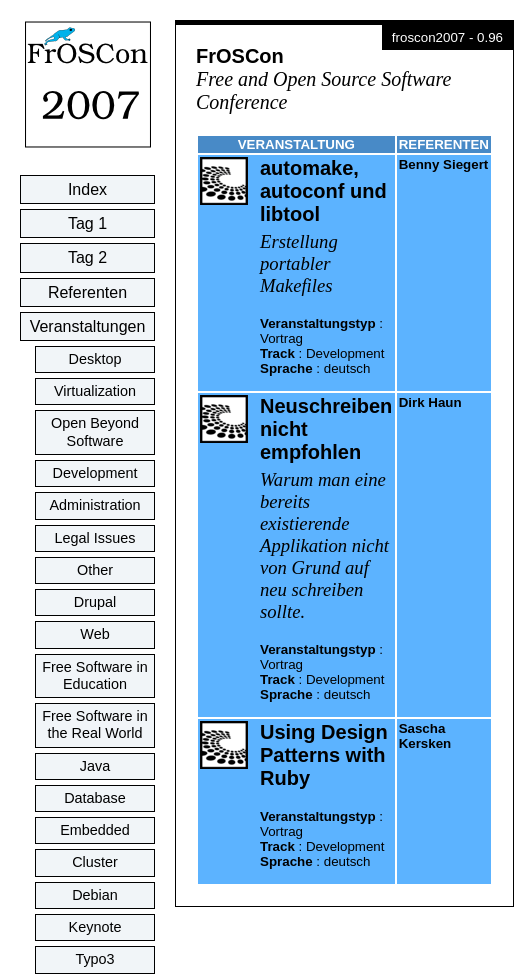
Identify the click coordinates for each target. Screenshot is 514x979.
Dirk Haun (430, 402)
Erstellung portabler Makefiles (299, 263)
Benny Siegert (444, 164)
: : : (322, 346)
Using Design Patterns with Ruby (324, 755)
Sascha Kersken (425, 736)
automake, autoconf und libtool (323, 191)
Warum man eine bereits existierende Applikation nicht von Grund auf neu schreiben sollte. (324, 545)
